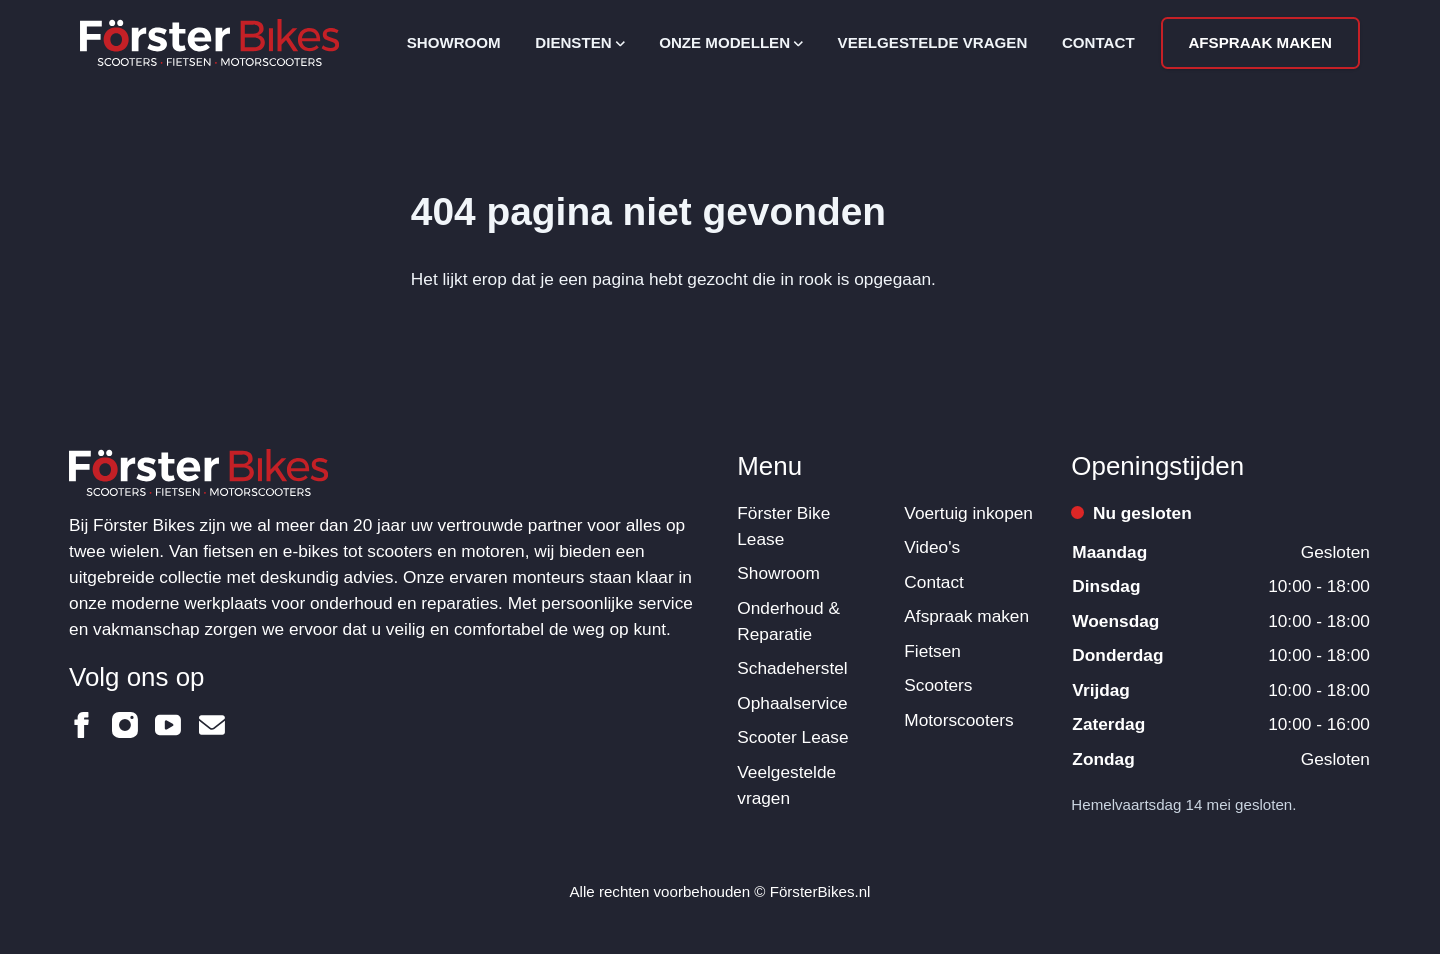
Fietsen (932, 651)
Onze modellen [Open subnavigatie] (731, 42)
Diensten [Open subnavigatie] (579, 42)
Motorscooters (958, 720)
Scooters (938, 685)
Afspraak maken (1260, 42)
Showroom (454, 42)
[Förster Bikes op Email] (212, 725)
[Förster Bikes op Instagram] (125, 725)
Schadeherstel (792, 668)
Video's (932, 547)
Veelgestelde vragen (933, 42)
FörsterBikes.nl (820, 891)
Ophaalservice (792, 703)
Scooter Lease (792, 737)
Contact (1098, 42)
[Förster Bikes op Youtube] (168, 725)
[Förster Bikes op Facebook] (82, 725)
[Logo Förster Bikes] (209, 42)
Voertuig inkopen (968, 513)
